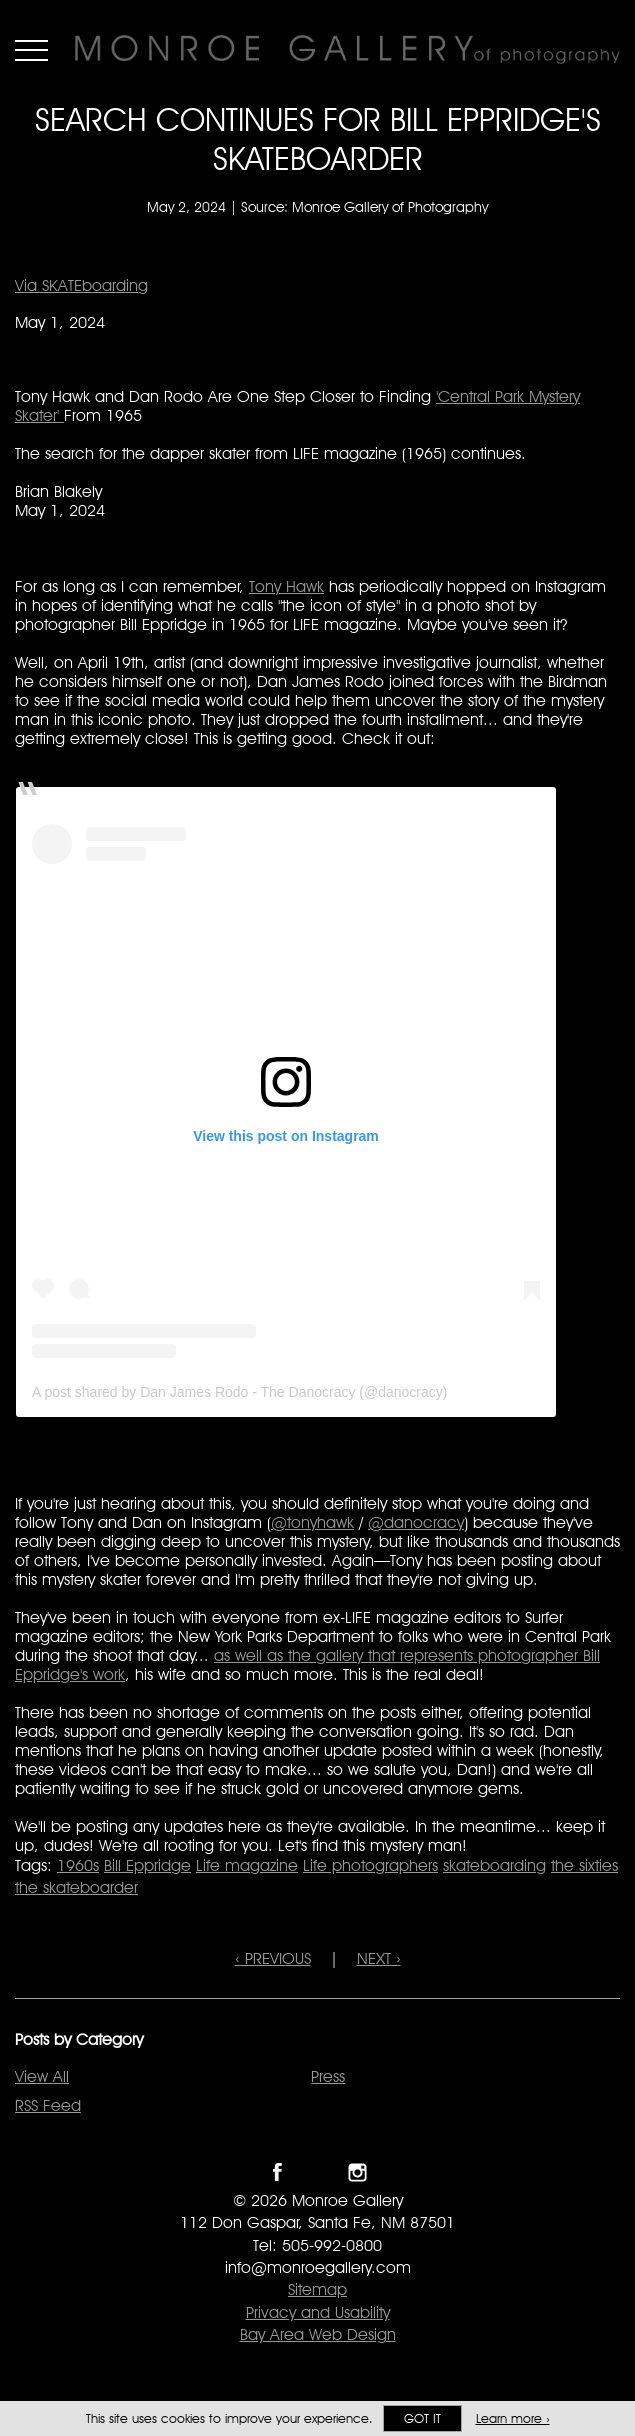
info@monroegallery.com (318, 2267)
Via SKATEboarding (81, 285)
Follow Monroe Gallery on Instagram (357, 2172)
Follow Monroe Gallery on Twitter (317, 2172)
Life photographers (370, 1865)
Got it (422, 2418)
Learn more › (513, 2418)
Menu (31, 50)
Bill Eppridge (147, 1865)
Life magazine (247, 1865)
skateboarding (494, 1865)
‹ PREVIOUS (273, 1958)
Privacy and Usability (318, 2312)
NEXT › (379, 1958)
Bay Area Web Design (318, 2334)
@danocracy (416, 1522)
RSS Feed (48, 2105)
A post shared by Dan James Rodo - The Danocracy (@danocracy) (239, 1392)
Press (328, 2076)
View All (42, 2076)
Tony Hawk (286, 586)
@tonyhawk (312, 1522)
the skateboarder (76, 1887)
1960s (78, 1865)
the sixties (584, 1865)
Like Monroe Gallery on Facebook (277, 2172)
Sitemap (317, 2289)
